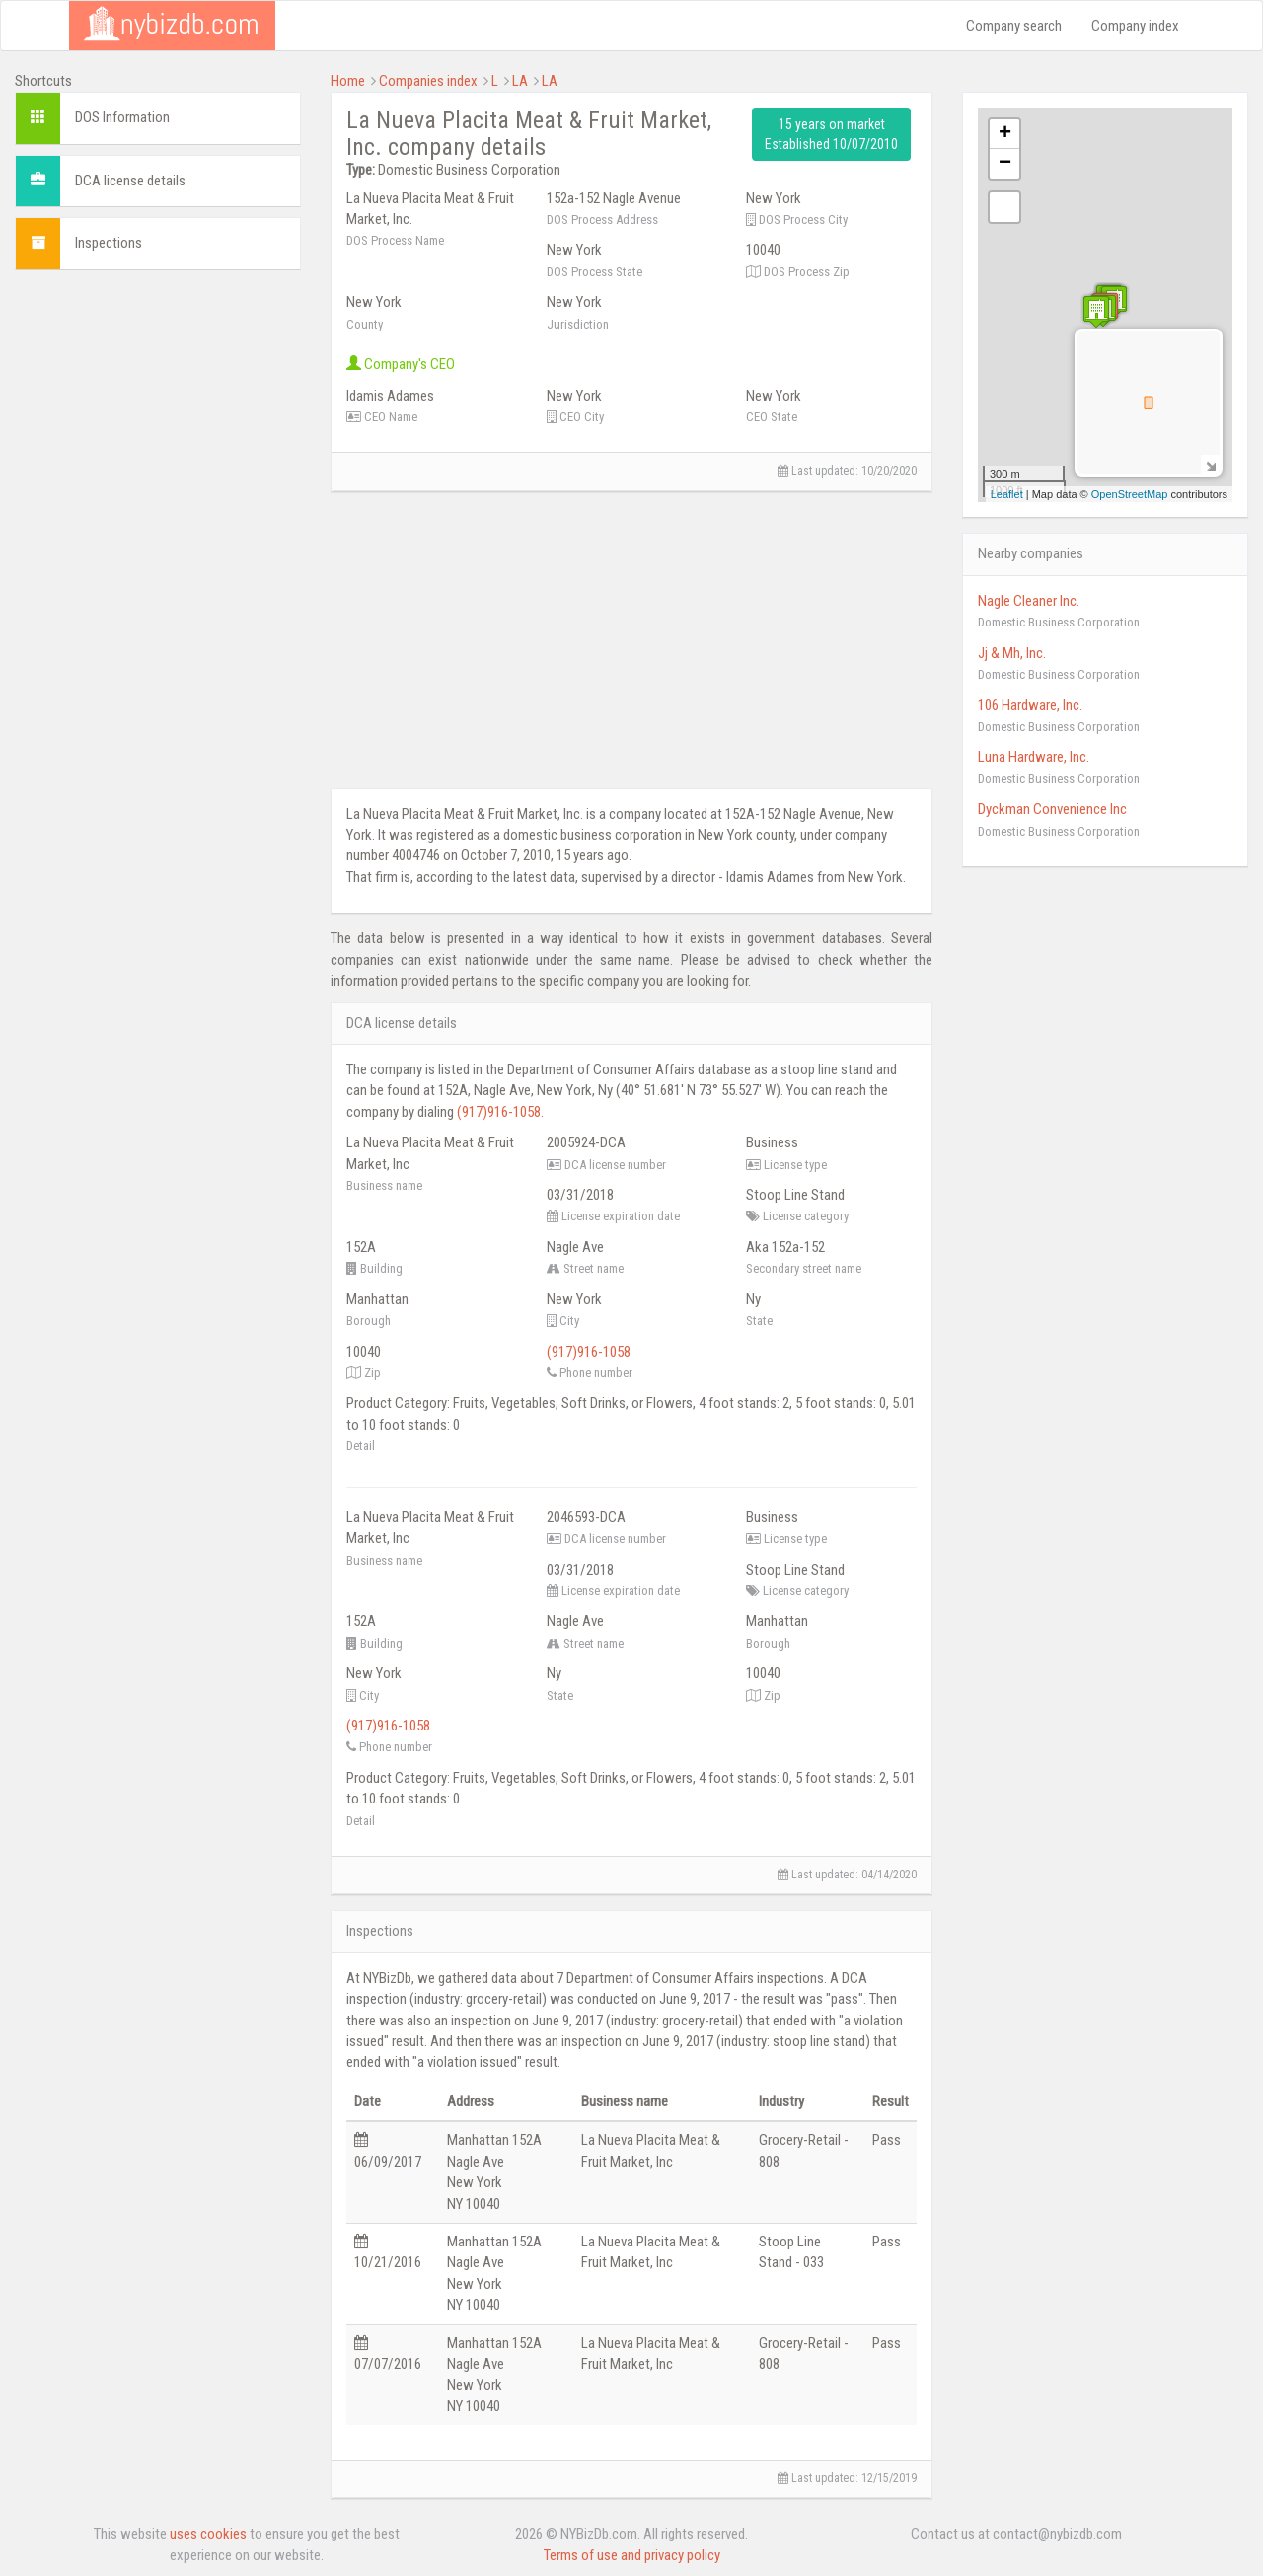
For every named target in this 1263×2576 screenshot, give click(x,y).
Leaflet (1007, 494)
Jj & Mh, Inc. (1012, 653)
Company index (1135, 26)
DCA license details (130, 180)
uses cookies (208, 2533)
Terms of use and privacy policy (632, 2555)
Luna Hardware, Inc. (1033, 757)
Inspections (108, 243)
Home (348, 81)
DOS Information (122, 117)
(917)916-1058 (499, 1112)
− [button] (1005, 164)
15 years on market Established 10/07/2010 (831, 134)
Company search (1014, 26)
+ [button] (1005, 134)
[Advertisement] (158, 581)
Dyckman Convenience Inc (1052, 809)
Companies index (428, 81)
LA (520, 81)
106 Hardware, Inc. (1030, 705)
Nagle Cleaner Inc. (1028, 601)
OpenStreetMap (1129, 494)
